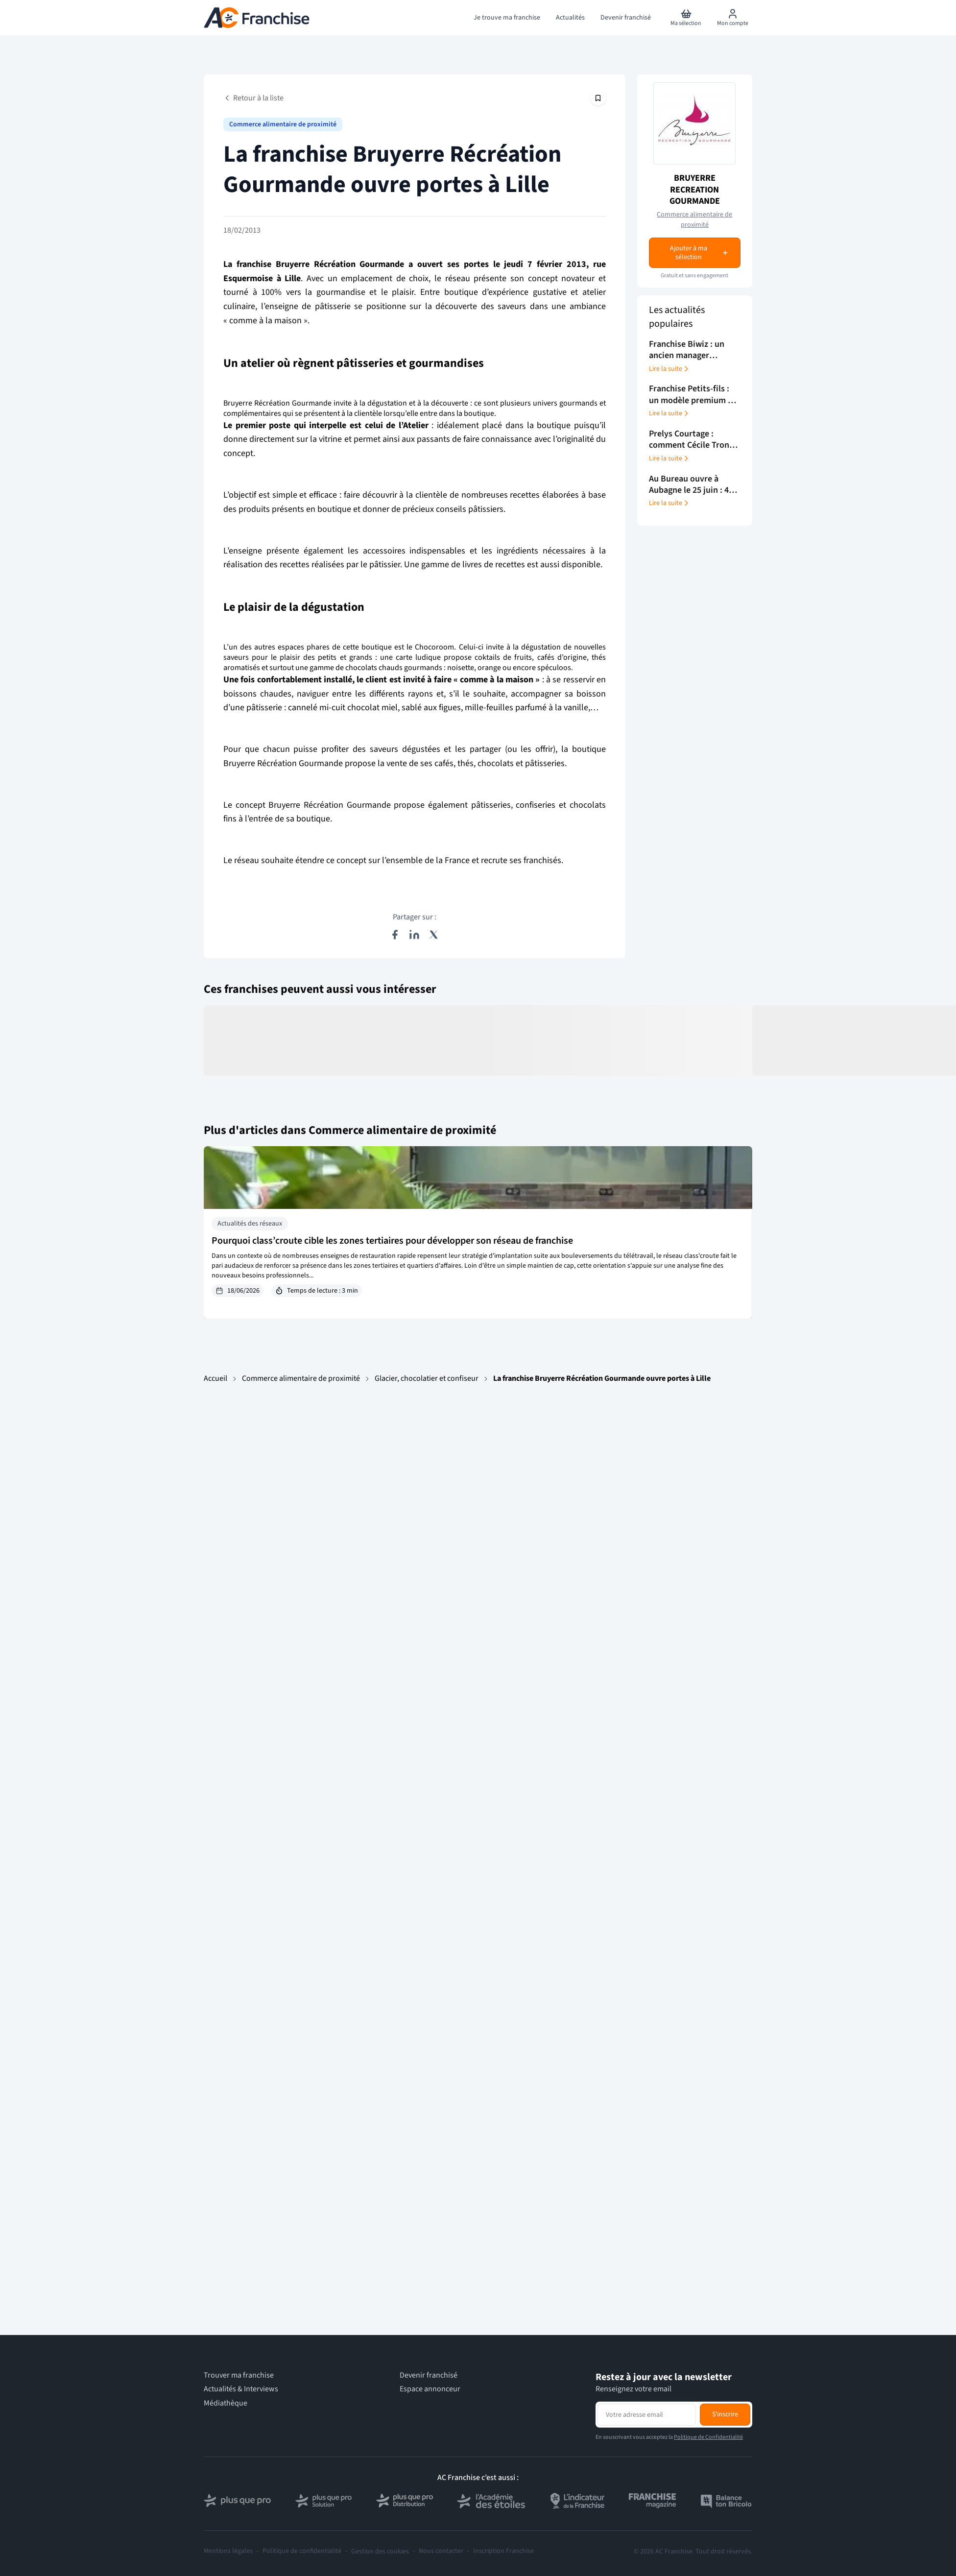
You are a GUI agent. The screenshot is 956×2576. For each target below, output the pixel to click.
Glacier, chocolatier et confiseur (426, 1378)
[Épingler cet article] (598, 98)
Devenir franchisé (428, 2375)
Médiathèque (225, 2403)
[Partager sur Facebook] (395, 934)
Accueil (215, 1378)
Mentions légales (228, 2551)
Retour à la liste (253, 98)
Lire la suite (669, 368)
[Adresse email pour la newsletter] (647, 2414)
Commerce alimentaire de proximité (282, 124)
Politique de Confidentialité (708, 2437)
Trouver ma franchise (239, 2375)
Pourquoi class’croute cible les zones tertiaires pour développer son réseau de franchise (392, 1241)
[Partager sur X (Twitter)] (434, 934)
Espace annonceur (430, 2389)
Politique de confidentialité (302, 2551)
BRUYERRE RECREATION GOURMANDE (694, 189)
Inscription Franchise (503, 2551)
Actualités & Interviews (241, 2389)
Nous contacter (441, 2551)
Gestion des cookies (380, 2551)
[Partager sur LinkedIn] (414, 934)
